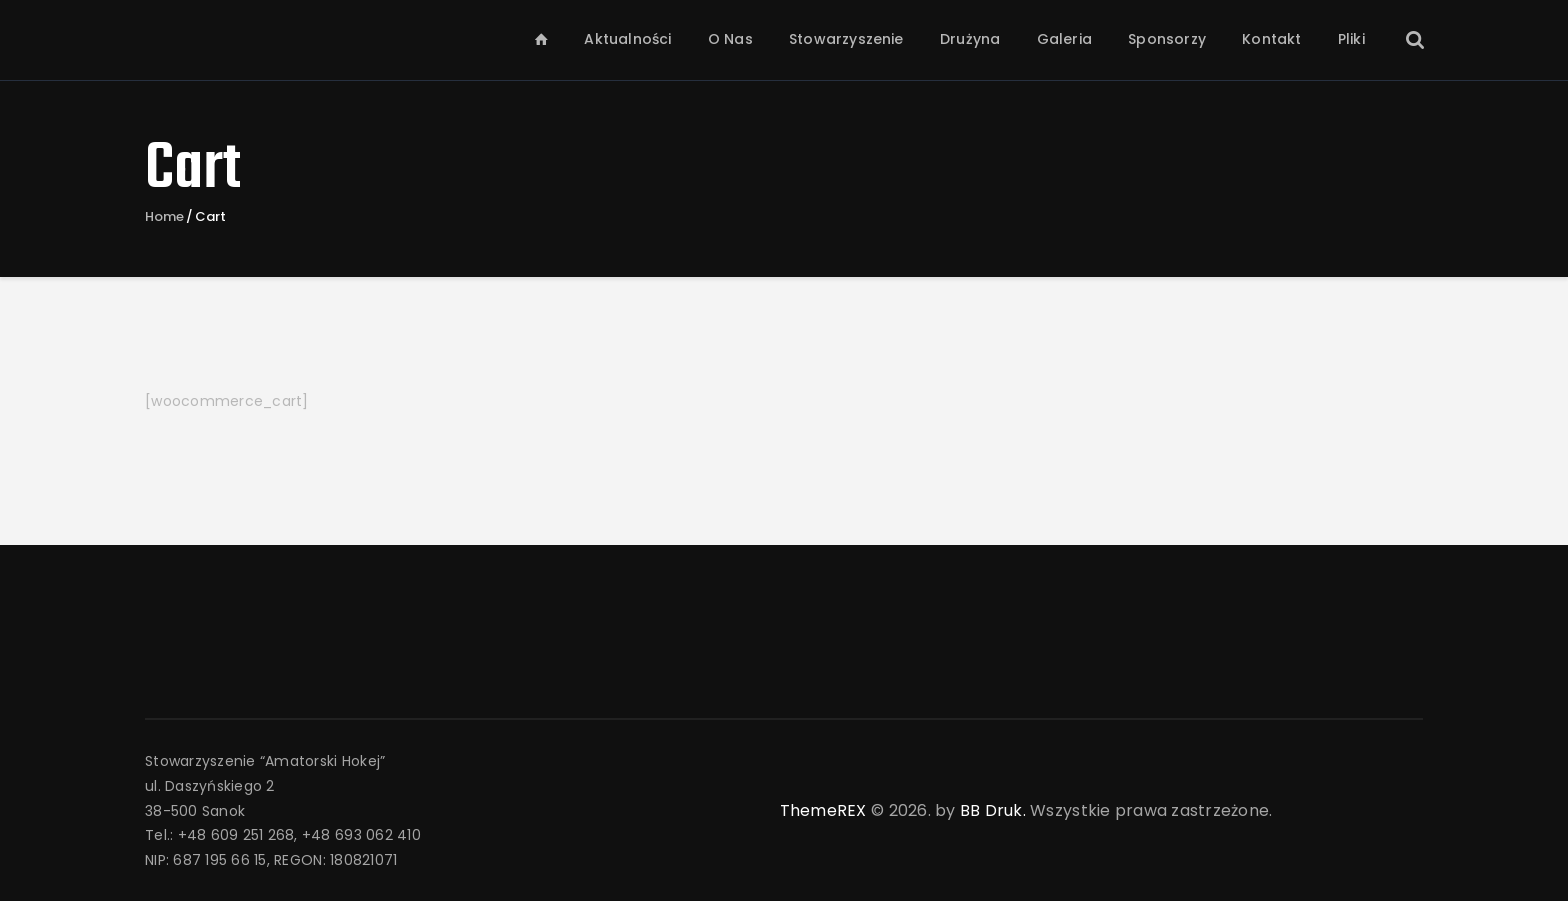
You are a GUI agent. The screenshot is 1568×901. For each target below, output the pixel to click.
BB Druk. (993, 810)
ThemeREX (823, 810)
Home (164, 217)
